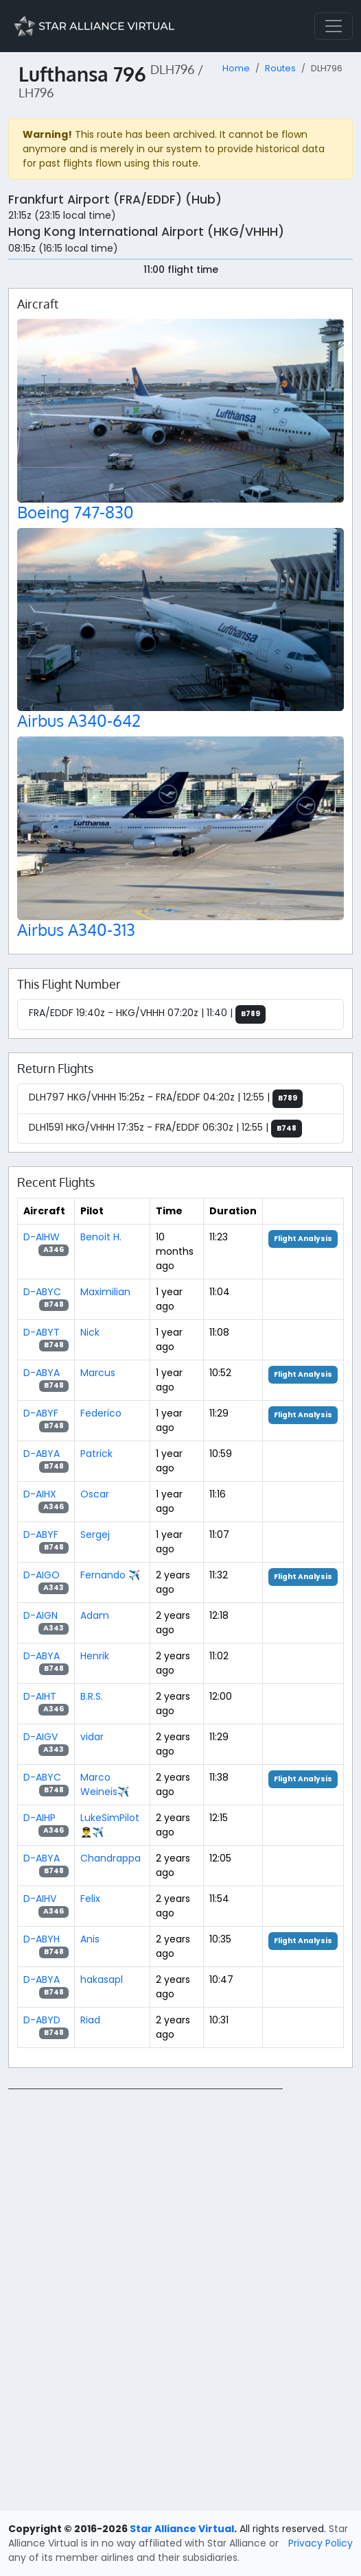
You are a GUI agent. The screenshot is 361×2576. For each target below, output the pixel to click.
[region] (180, 2294)
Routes (280, 68)
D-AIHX (39, 1494)
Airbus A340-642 (79, 720)
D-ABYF (40, 1413)
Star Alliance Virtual (182, 2529)
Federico (100, 1413)
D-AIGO (41, 1575)
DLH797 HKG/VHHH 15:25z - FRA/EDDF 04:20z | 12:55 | (166, 1099)
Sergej (95, 1534)
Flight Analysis (303, 1238)
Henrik (94, 1656)
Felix (90, 1898)
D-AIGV (40, 1737)
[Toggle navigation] (333, 26)
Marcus (97, 1373)
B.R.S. (91, 1696)
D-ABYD (41, 2020)
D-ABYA (41, 1373)
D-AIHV (39, 1898)
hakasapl (101, 1979)
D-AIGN (40, 1615)
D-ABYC (42, 1292)
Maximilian (105, 1292)
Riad (90, 2020)
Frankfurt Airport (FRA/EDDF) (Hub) (115, 199)
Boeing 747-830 (75, 511)
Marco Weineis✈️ (104, 1784)
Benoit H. (100, 1237)
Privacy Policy (320, 2543)
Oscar (94, 1494)
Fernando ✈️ (110, 1575)
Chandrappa (110, 1858)
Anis (90, 1939)
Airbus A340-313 (76, 929)
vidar (92, 1737)
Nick (90, 1332)
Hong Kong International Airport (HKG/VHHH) (146, 232)
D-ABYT (41, 1332)
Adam (94, 1615)
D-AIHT (39, 1696)
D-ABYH (41, 1939)
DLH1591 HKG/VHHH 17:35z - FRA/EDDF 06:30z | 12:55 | (165, 1129)
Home (236, 68)
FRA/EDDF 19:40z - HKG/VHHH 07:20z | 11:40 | (147, 1014)
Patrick (96, 1453)
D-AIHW (41, 1237)
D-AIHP (39, 1818)
